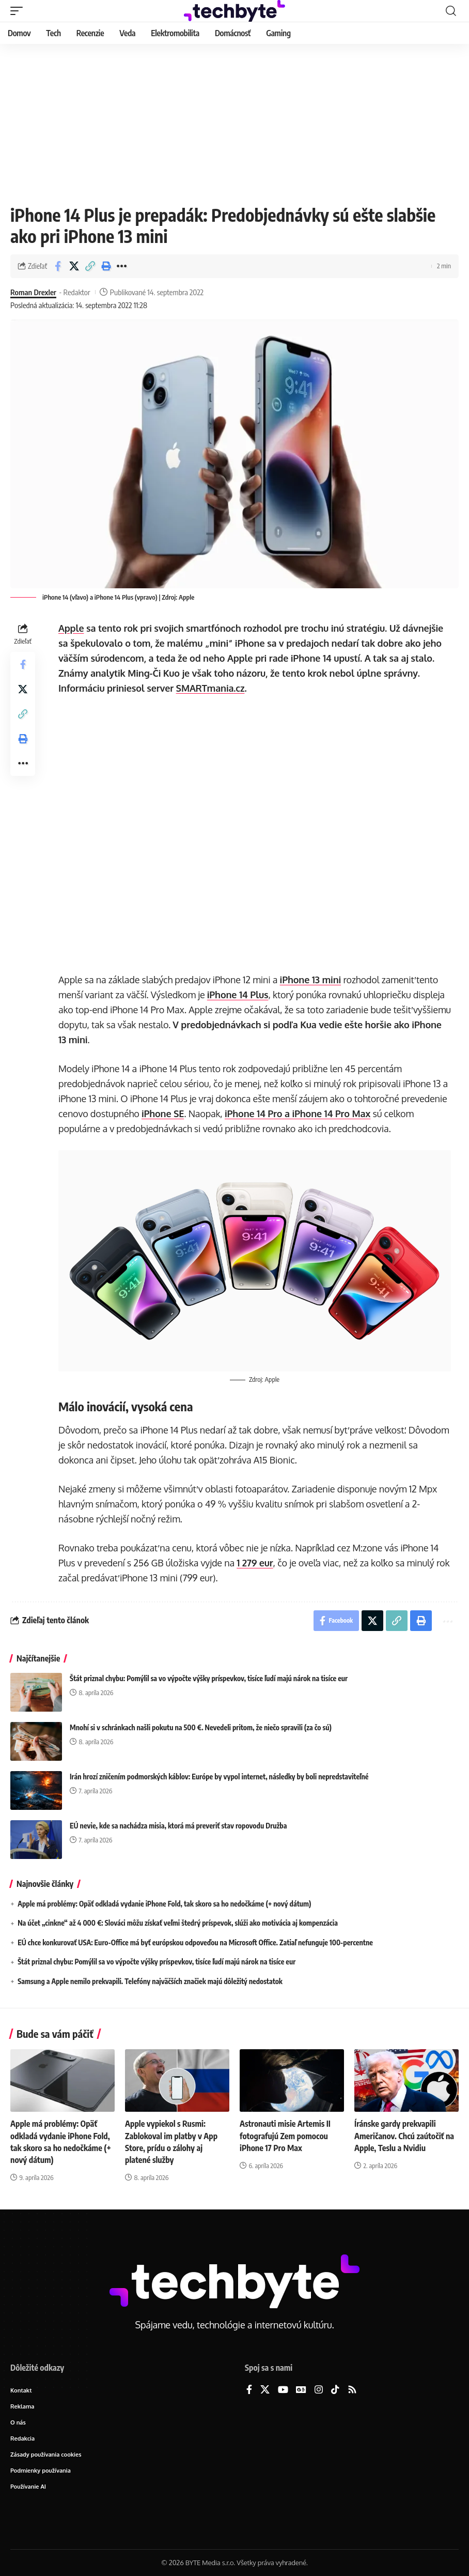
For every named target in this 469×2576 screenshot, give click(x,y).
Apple (71, 628)
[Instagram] (318, 2390)
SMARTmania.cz (210, 688)
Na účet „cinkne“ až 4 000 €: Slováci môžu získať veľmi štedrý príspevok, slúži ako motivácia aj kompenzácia (178, 1922)
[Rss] (352, 2390)
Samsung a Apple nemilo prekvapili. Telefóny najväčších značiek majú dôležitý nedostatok (150, 1981)
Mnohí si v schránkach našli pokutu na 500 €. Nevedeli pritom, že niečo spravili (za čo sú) (201, 1727)
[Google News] (301, 2390)
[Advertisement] (234, 121)
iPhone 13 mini (310, 979)
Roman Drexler (33, 292)
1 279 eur (255, 1562)
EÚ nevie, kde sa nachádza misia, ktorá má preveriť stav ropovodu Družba (178, 1825)
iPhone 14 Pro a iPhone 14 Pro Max (297, 1113)
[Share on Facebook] (58, 266)
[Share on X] (74, 266)
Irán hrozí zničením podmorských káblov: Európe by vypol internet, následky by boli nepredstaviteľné (219, 1776)
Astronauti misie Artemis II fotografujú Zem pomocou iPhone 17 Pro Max (285, 2135)
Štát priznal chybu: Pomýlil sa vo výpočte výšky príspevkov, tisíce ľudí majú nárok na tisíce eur (209, 1678)
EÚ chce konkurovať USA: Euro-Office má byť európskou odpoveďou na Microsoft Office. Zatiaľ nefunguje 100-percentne (195, 1942)
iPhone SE (163, 1113)
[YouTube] (283, 2390)
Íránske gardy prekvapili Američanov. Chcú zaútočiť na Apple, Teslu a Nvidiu (404, 2135)
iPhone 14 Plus (238, 994)
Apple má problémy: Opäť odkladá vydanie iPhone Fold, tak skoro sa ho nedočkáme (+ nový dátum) (164, 1903)
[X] (265, 2390)
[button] (19, 11)
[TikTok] (335, 2390)
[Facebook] (249, 2390)
